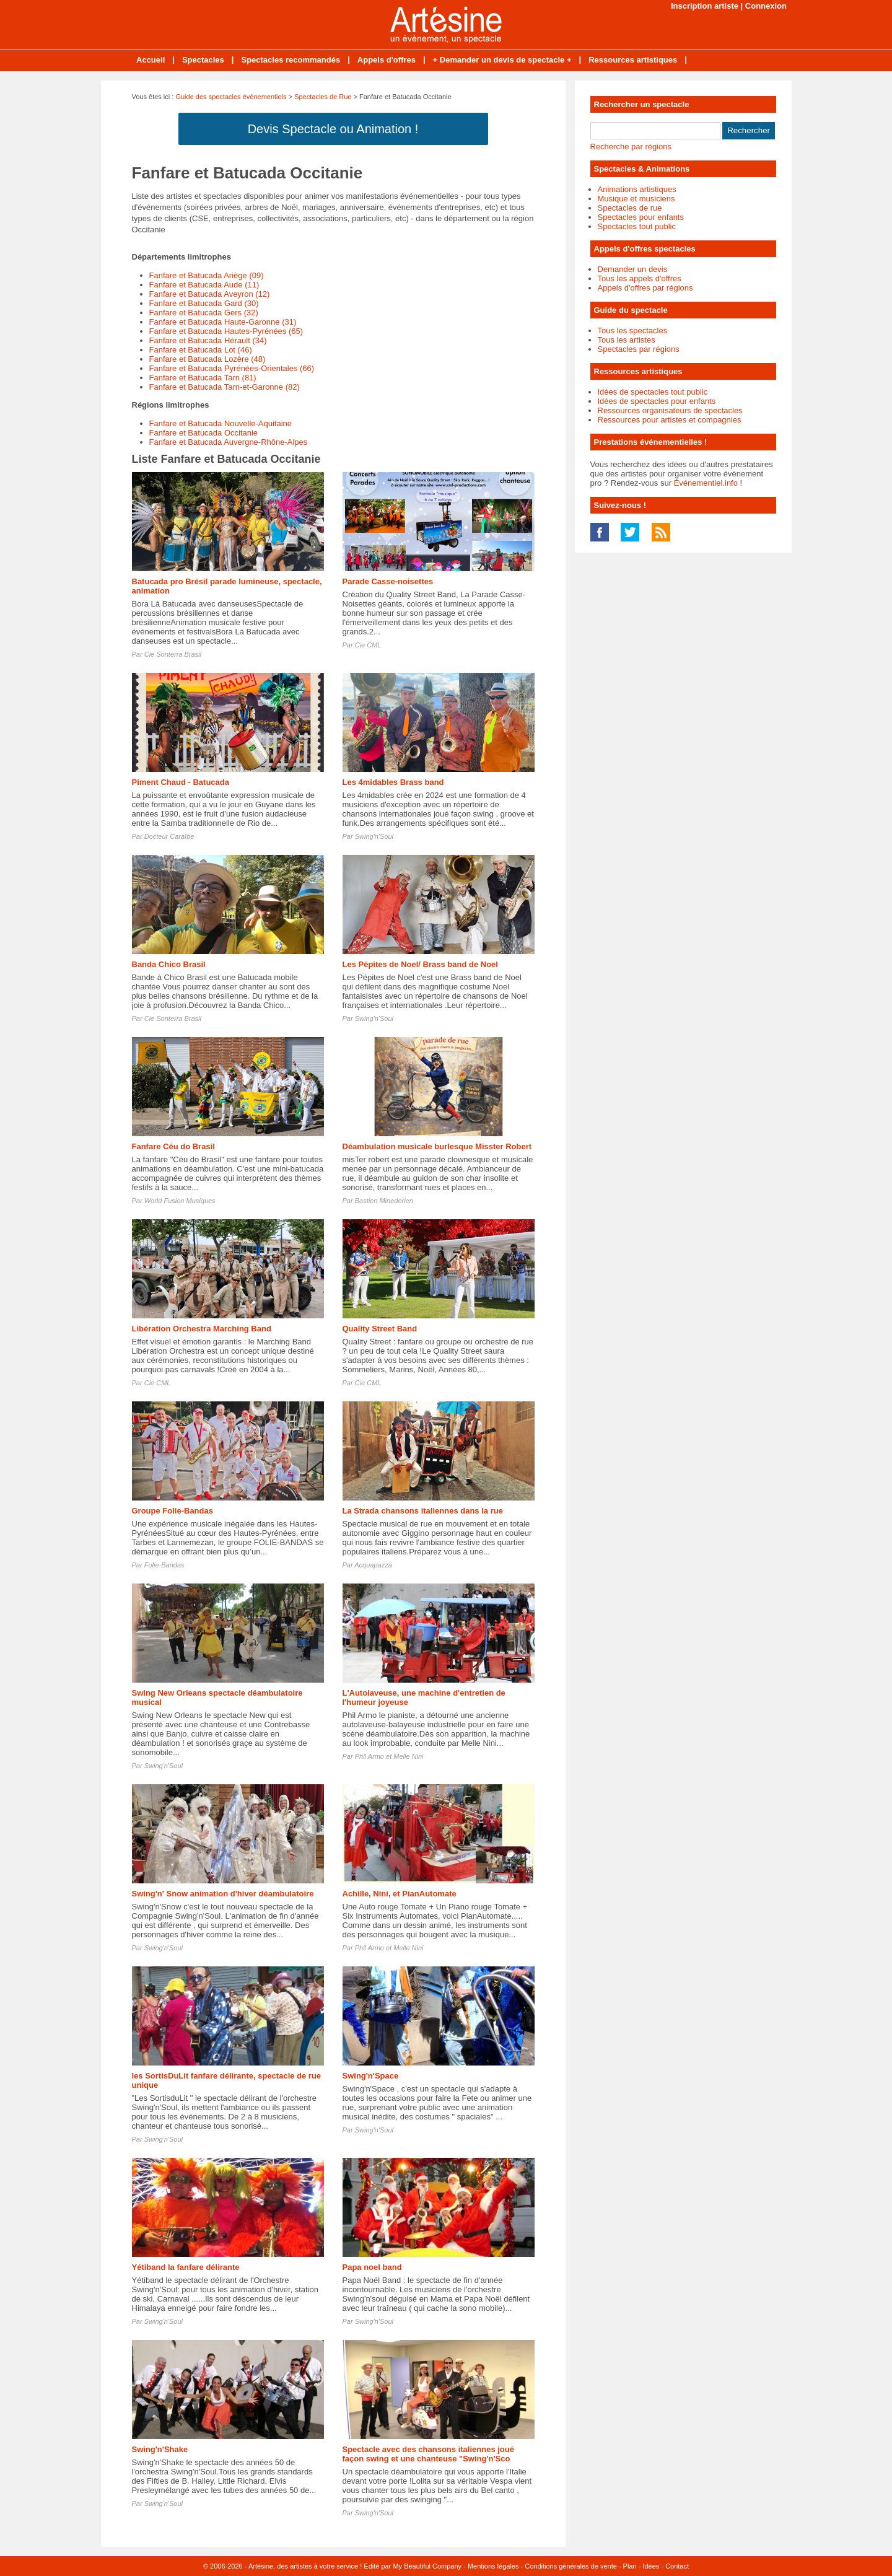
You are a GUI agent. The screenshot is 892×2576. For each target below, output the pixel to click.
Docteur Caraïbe (169, 836)
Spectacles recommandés (290, 59)
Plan (630, 2566)
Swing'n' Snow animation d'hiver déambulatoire (223, 1893)
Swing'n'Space (371, 2075)
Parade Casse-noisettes (388, 581)
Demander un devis (633, 269)
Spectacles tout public (637, 226)
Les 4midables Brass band (393, 782)
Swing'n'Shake (160, 2449)
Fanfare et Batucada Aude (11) (204, 284)
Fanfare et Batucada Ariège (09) (206, 275)
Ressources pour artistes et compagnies (669, 419)
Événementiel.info (706, 483)
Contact (677, 2566)
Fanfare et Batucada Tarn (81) (202, 377)
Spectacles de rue (630, 207)
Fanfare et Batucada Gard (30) (204, 303)
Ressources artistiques (632, 59)
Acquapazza (373, 1565)
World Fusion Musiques (180, 1200)
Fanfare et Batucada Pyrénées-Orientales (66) (232, 368)
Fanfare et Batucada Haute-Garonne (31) (223, 321)
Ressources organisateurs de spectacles (670, 410)
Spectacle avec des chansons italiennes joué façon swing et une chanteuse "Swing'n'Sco (428, 2454)
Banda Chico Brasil (169, 964)
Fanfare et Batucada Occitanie (203, 432)
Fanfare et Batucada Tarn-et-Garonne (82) (224, 387)
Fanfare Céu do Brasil (173, 1146)
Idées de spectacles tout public (653, 391)
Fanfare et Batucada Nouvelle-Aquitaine (220, 423)
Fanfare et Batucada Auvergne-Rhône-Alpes (228, 442)
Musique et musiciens (636, 198)
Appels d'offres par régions (645, 287)
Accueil (150, 59)
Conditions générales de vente (571, 2566)
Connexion (766, 6)
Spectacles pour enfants (641, 217)
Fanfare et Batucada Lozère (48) (207, 359)
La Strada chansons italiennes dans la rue (423, 1510)
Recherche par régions (631, 146)
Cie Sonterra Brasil (172, 654)
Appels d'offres (386, 59)
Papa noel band (372, 2267)
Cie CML (368, 645)
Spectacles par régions (639, 349)
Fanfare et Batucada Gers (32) (203, 312)
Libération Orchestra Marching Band (201, 1328)
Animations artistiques (637, 189)
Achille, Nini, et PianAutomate (400, 1893)
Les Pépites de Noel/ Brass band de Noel (420, 964)
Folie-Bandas (164, 1565)
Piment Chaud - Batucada (180, 782)
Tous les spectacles (633, 330)
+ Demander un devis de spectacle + (502, 59)
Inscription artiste (704, 6)
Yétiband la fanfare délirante (186, 2267)
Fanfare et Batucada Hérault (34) (208, 340)
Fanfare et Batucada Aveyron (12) (209, 294)
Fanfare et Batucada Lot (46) (200, 349)
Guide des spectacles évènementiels (230, 96)
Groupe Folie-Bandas (172, 1510)
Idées (650, 2566)
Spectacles (203, 59)
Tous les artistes (626, 339)
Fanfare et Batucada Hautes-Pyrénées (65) (226, 331)
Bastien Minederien (384, 1200)
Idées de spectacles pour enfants (657, 401)
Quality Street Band (380, 1328)
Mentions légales (493, 2566)
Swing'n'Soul (374, 836)
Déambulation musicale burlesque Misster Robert (437, 1146)
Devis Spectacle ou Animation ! (333, 129)
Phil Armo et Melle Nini (389, 1756)
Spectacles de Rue (322, 96)
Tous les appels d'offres (639, 278)
